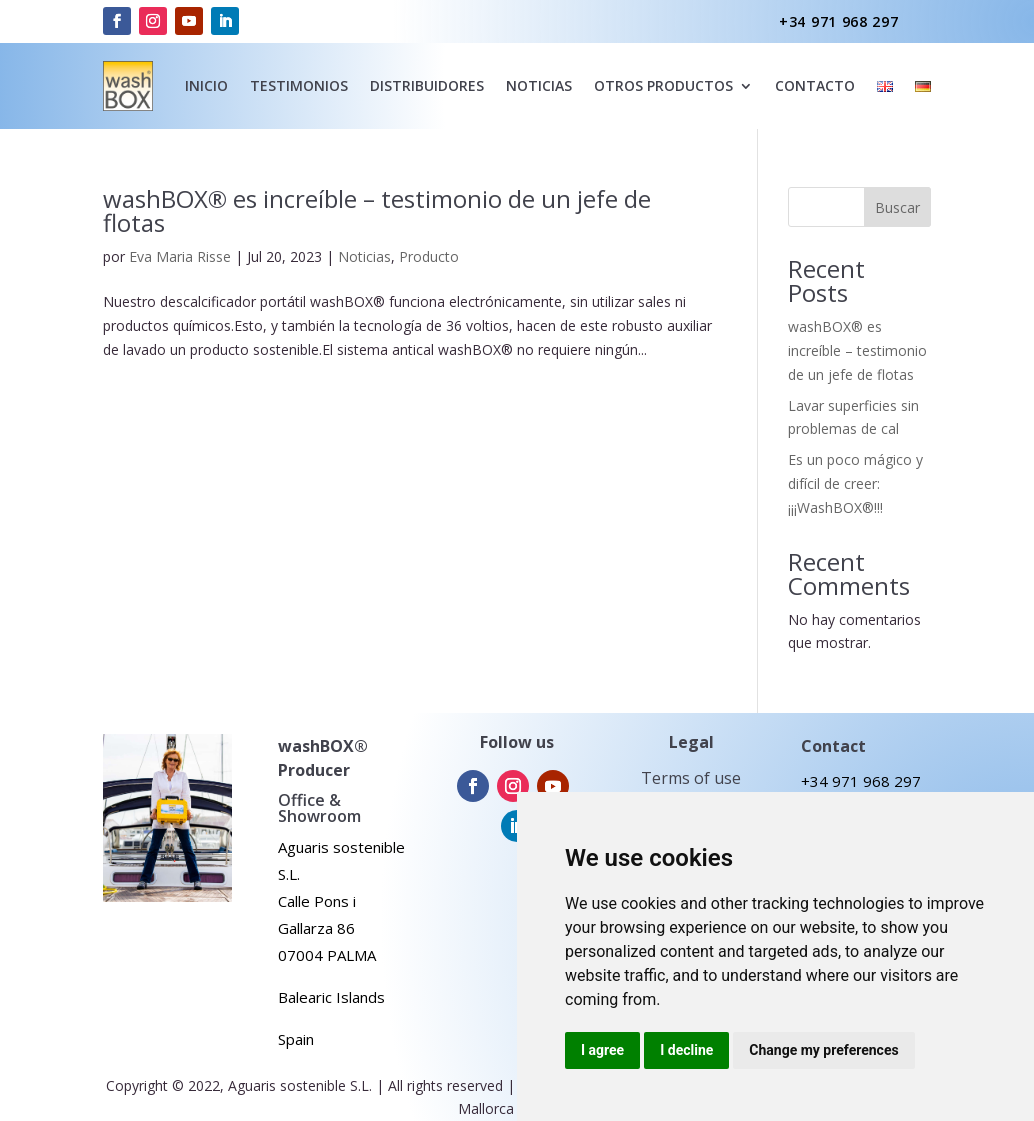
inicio (206, 85)
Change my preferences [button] (823, 1050)
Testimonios (299, 85)
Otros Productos (663, 85)
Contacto (815, 85)
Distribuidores (427, 85)
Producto (429, 256)
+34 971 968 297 (839, 21)
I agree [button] (602, 1050)
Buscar (897, 207)
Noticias (364, 256)
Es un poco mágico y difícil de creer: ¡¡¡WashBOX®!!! (855, 483)
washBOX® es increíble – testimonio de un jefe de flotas (377, 210)
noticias (539, 85)
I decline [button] (686, 1050)
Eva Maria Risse (180, 256)
